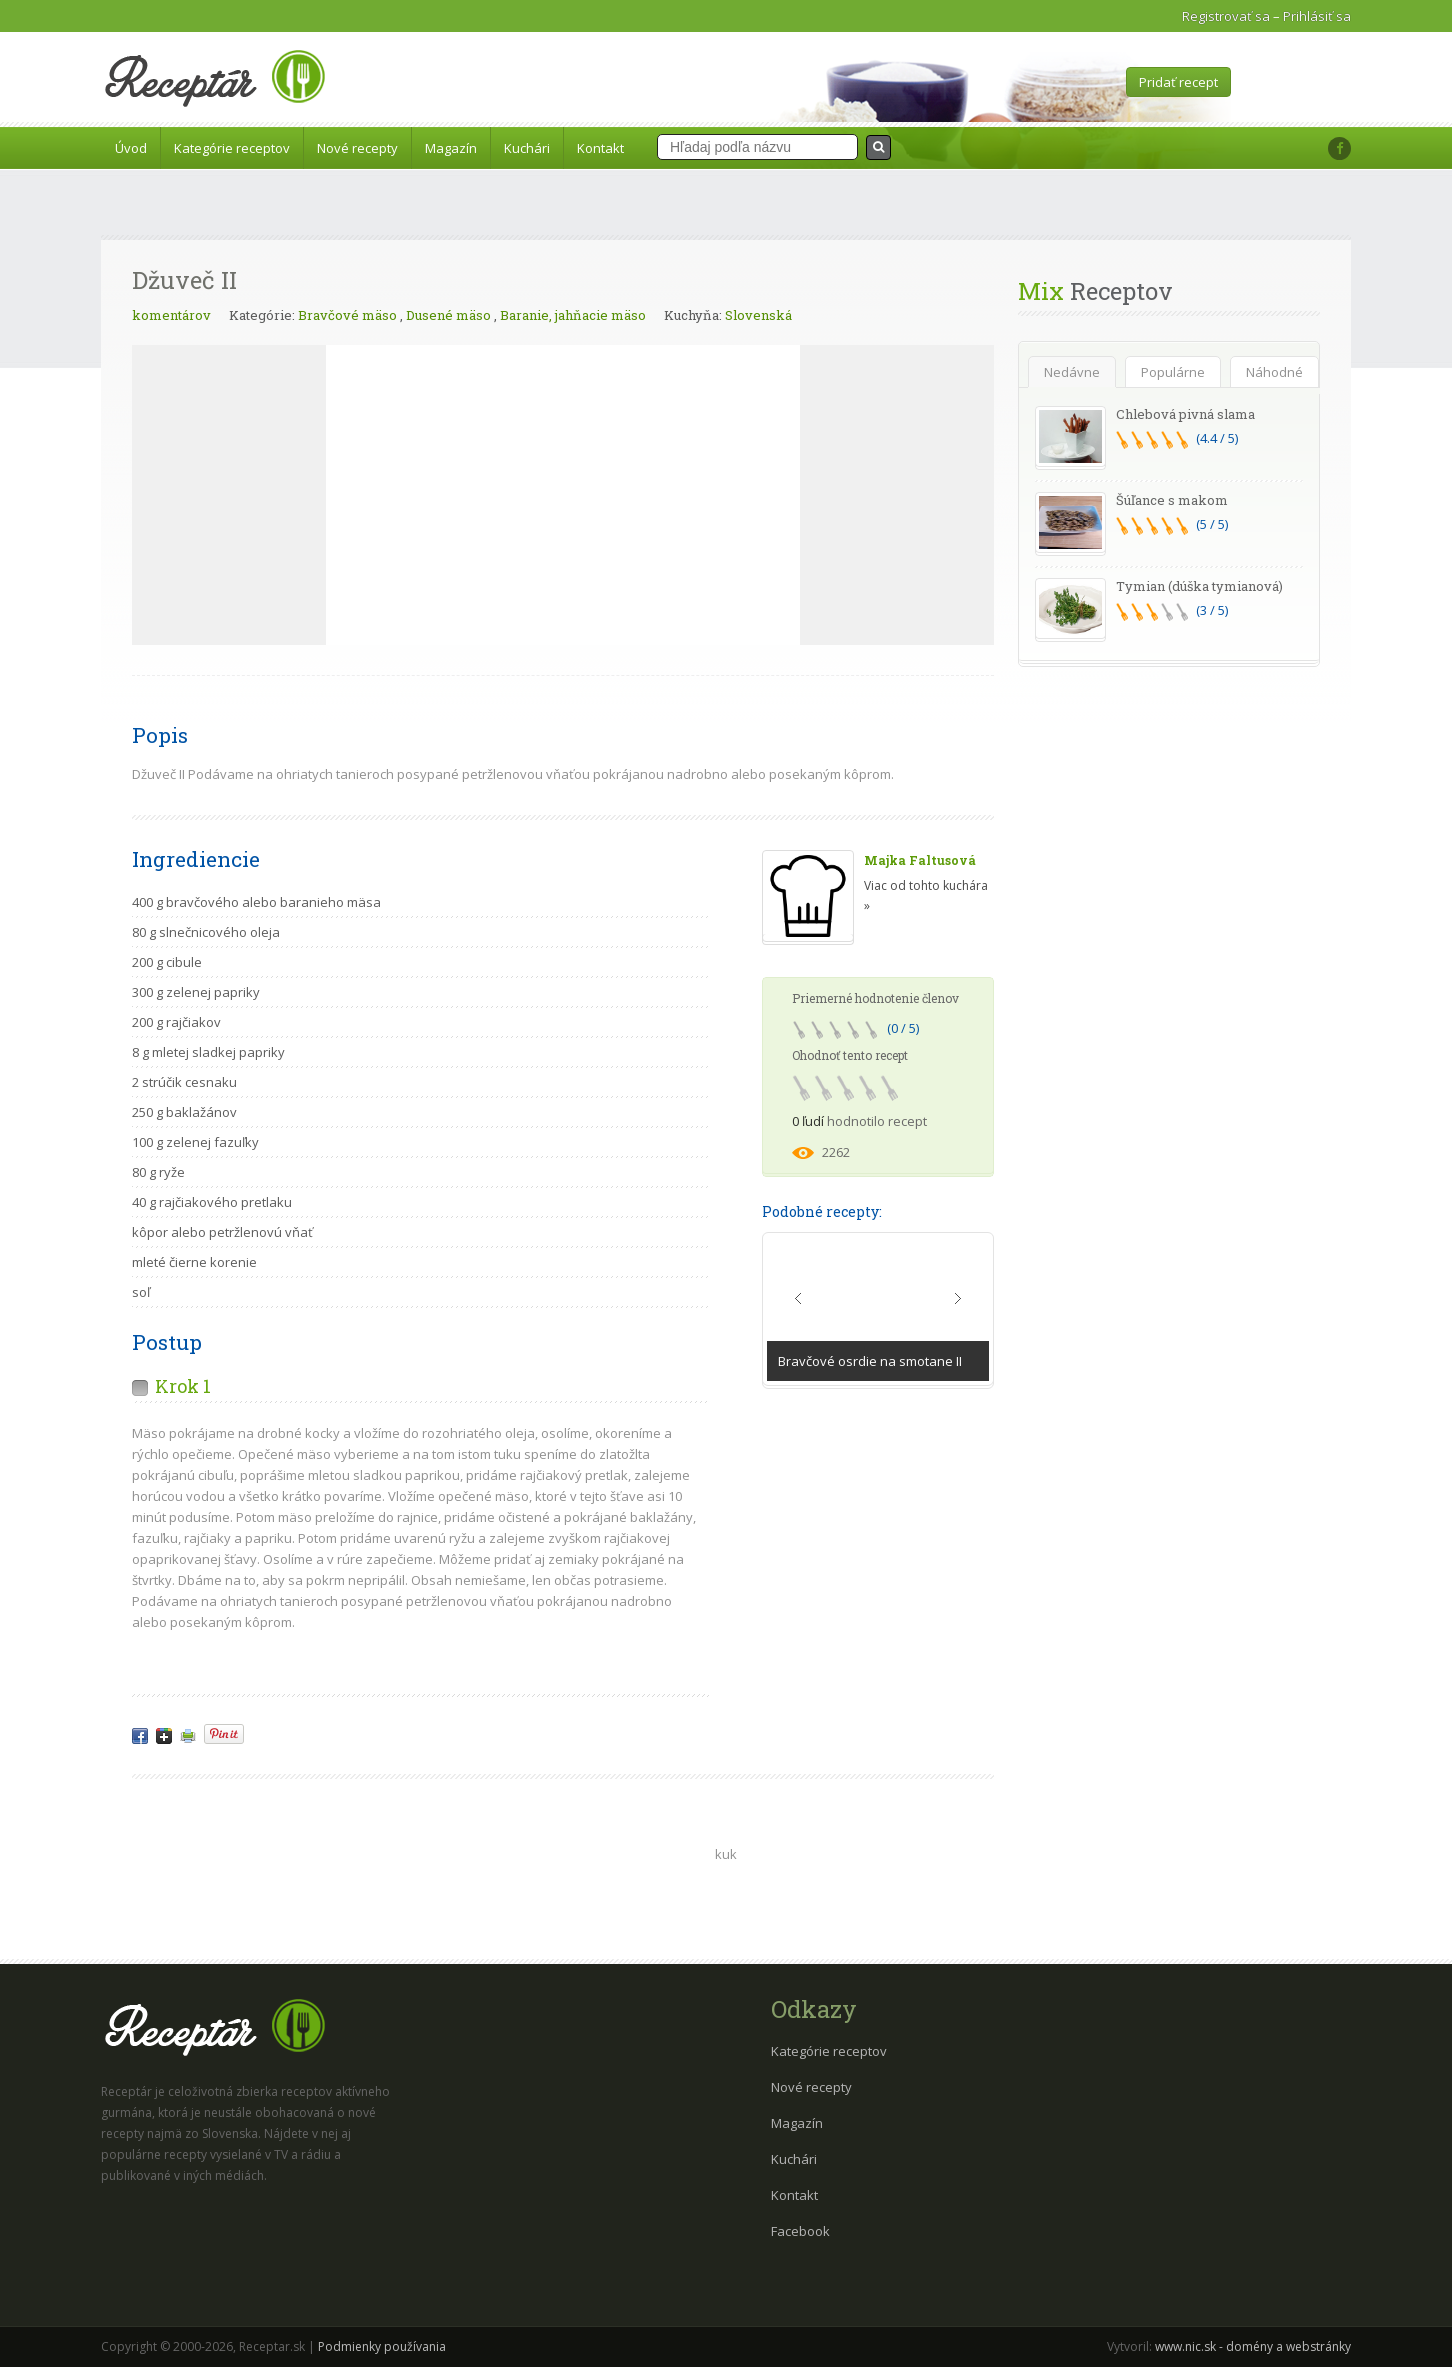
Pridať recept (1178, 82)
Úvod (131, 148)
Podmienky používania (382, 2346)
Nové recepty (357, 148)
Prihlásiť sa (1317, 16)
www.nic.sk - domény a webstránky (1253, 2346)
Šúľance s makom (1172, 500)
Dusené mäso (448, 315)
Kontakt (600, 148)
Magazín (451, 148)
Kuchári (527, 148)
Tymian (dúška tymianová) (1199, 586)
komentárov (171, 315)
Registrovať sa (1226, 16)
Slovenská (758, 315)
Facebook (800, 2231)
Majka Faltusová (920, 860)
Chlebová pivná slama (1185, 414)
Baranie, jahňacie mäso (573, 315)
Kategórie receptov (232, 148)
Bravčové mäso (347, 315)
